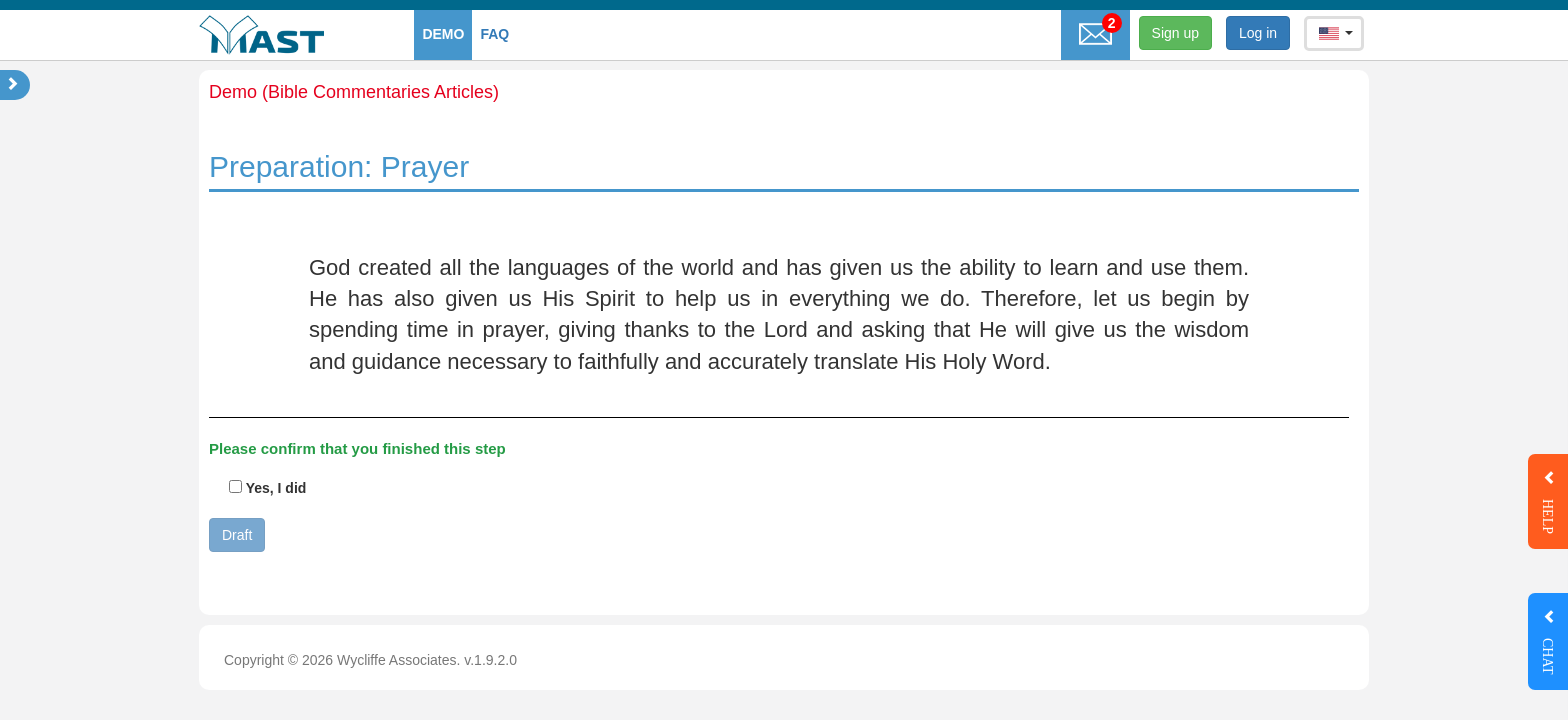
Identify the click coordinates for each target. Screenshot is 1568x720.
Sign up (1175, 33)
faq (494, 34)
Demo (443, 34)
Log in (1258, 33)
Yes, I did (267, 488)
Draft (237, 535)
